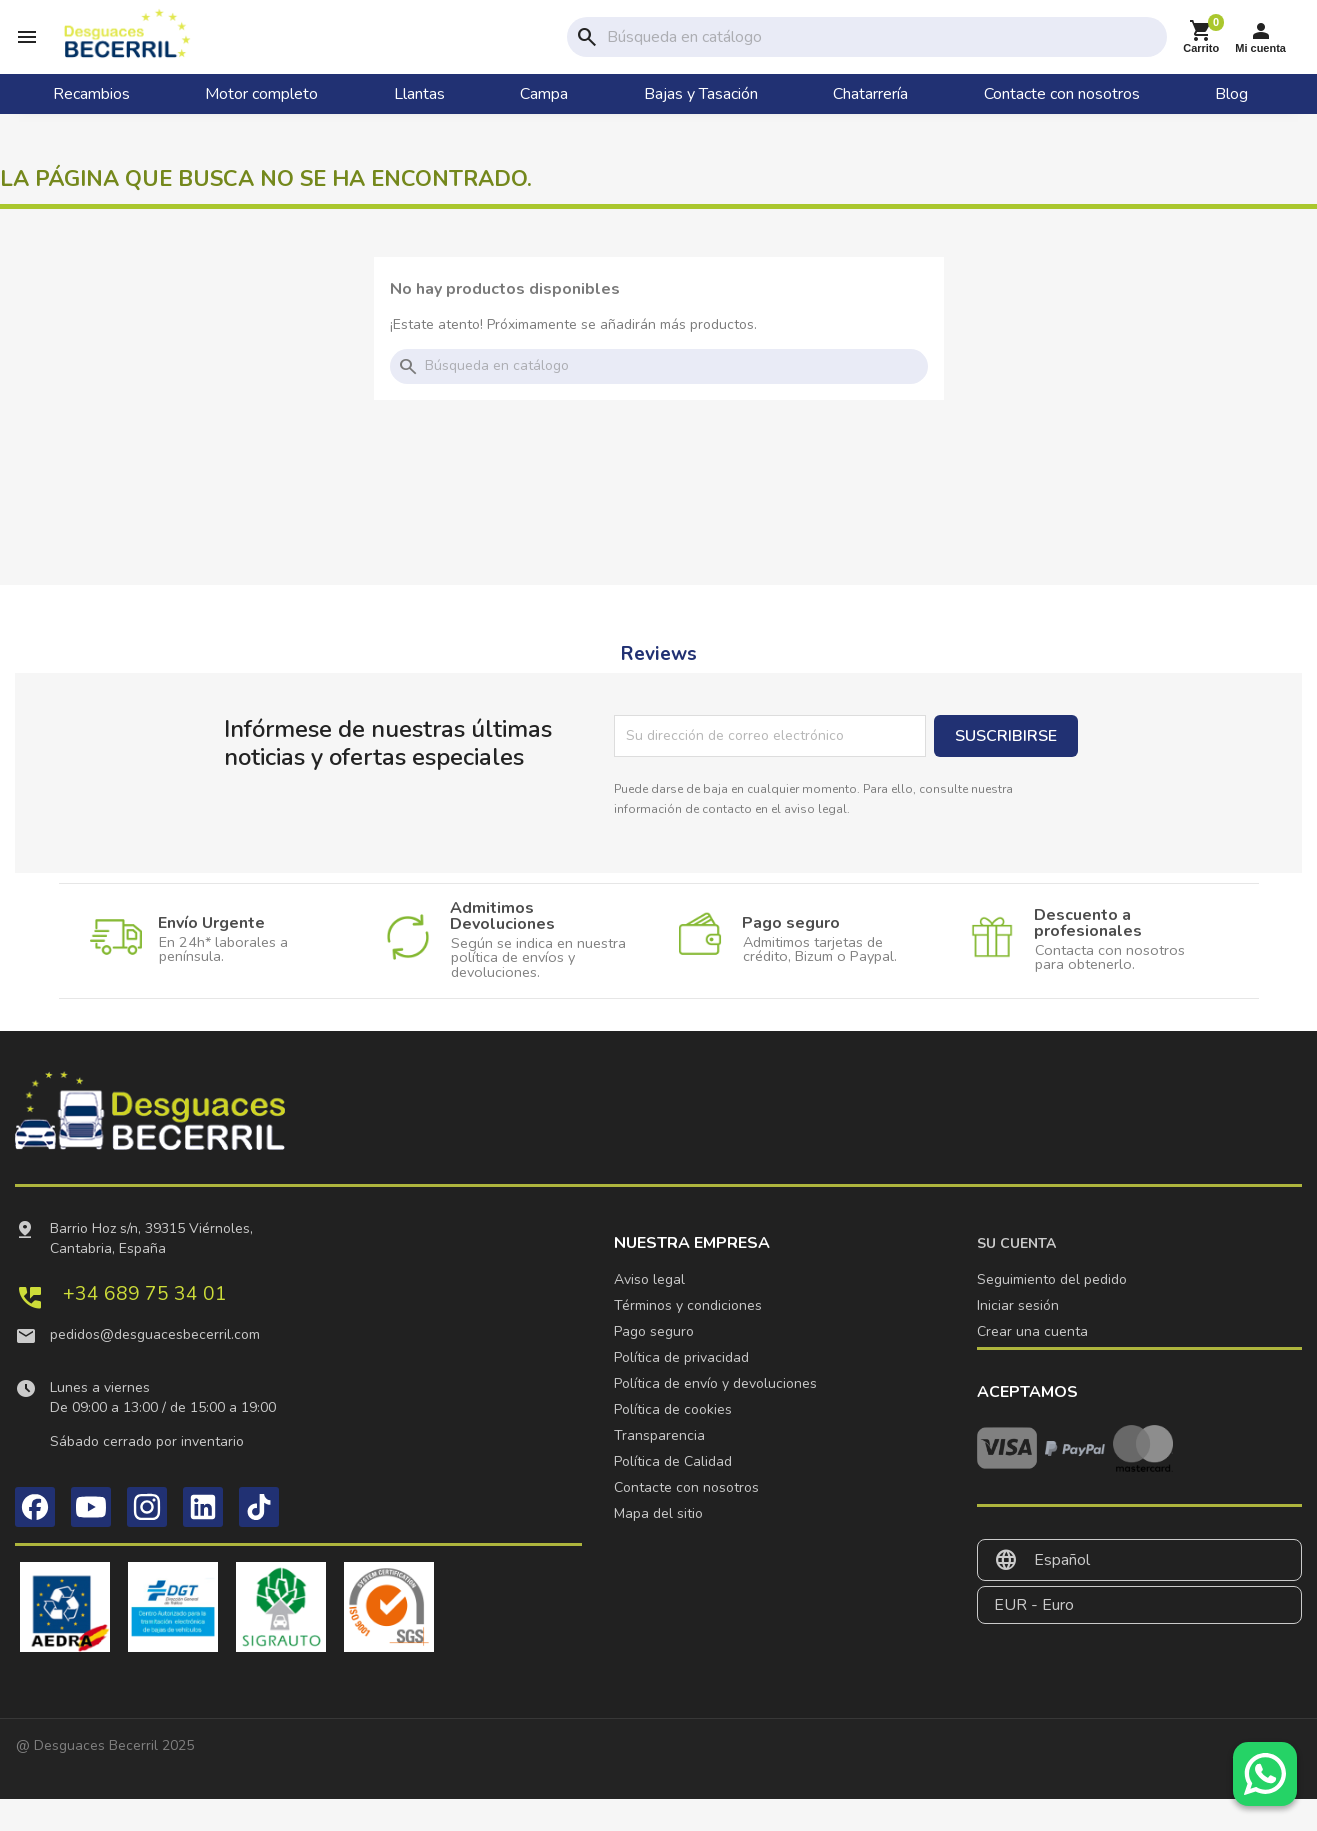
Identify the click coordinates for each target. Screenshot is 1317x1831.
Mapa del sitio (658, 1545)
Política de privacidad (681, 1389)
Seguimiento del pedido (1052, 1311)
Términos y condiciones (688, 1337)
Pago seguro (654, 1363)
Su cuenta (1016, 1275)
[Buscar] (883, 51)
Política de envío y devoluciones (715, 1415)
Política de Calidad (673, 1493)
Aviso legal (649, 1311)
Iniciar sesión (1018, 1337)
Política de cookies (673, 1441)
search (587, 51)
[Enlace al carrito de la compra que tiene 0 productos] (1201, 51)
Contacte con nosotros (686, 1519)
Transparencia (659, 1467)
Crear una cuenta (1032, 1363)
